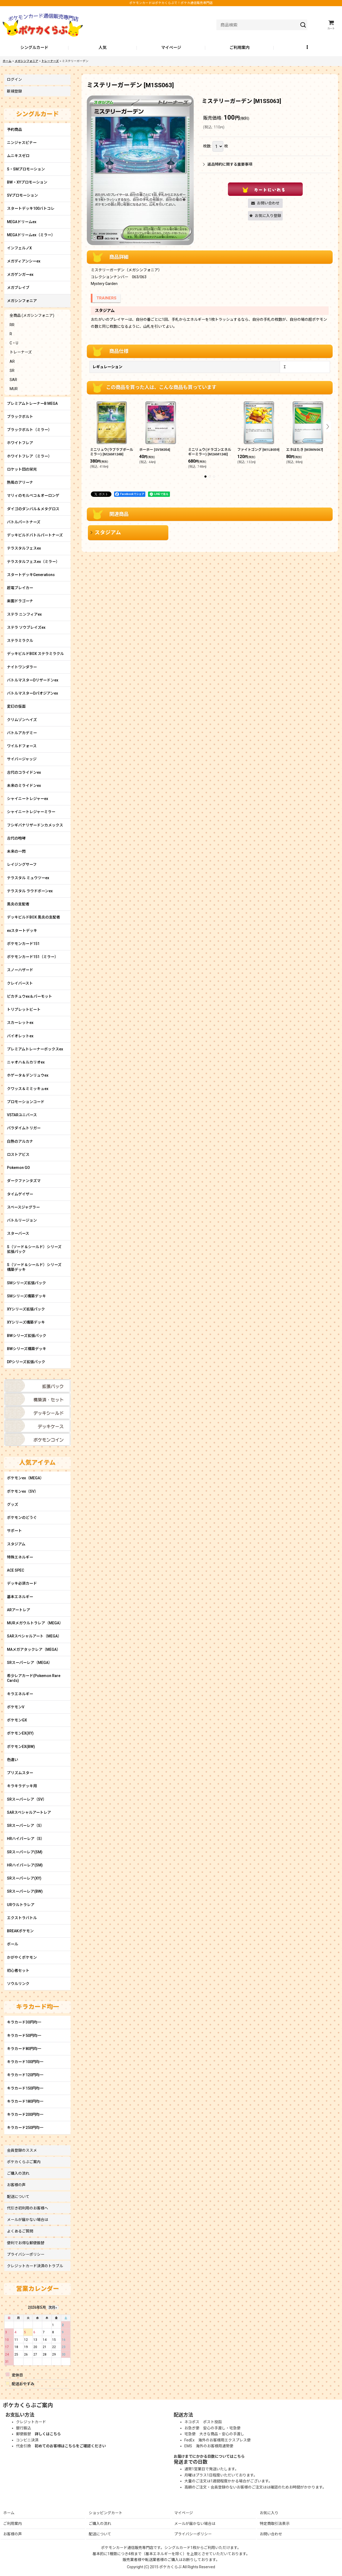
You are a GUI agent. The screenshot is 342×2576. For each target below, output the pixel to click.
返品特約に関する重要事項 (227, 164)
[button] (308, 48)
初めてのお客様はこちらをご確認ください (70, 2446)
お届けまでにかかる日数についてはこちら (209, 2456)
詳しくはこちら (48, 2434)
